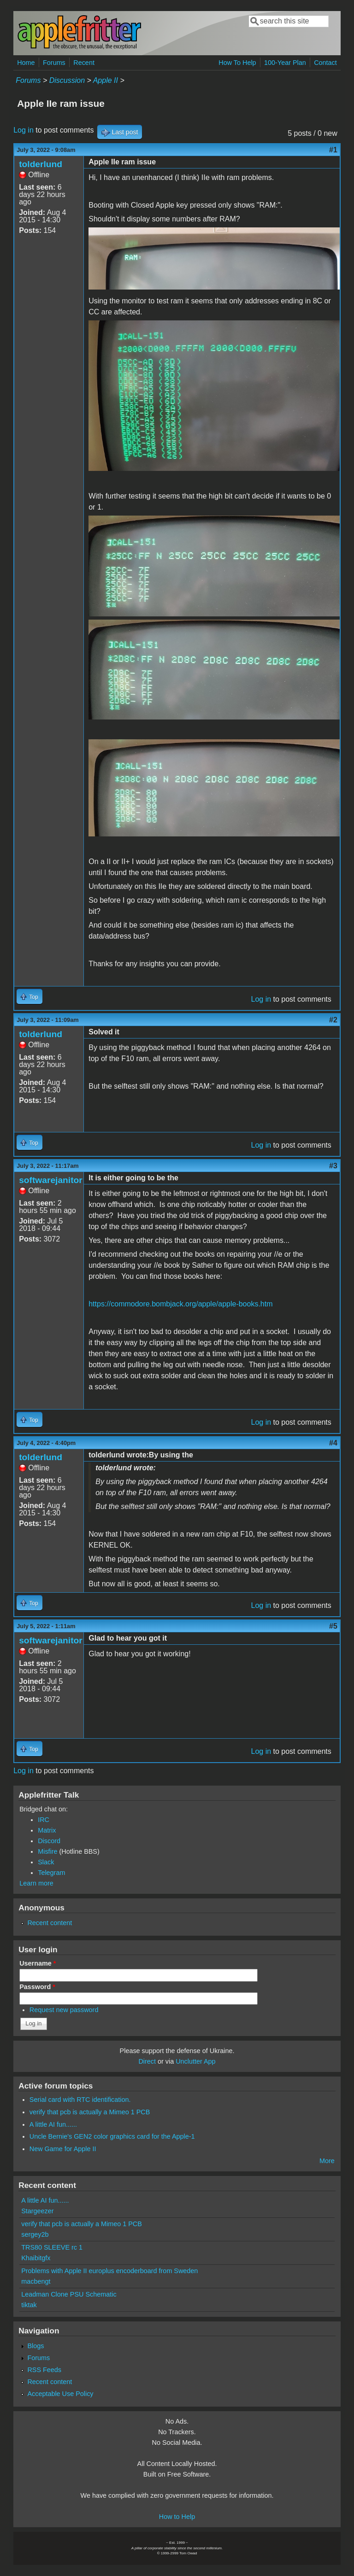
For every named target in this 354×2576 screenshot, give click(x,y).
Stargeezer (37, 2211)
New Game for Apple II (63, 2148)
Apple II (105, 80)
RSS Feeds (44, 2369)
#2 (333, 1020)
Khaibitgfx (35, 2258)
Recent (83, 62)
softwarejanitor (51, 1180)
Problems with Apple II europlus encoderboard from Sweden (109, 2270)
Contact (325, 62)
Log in (23, 130)
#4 (333, 1443)
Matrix (47, 1830)
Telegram (51, 1872)
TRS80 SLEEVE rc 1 (52, 2247)
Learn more (36, 1883)
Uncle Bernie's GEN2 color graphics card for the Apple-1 (112, 2136)
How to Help (177, 2516)
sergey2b (34, 2234)
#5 (333, 1626)
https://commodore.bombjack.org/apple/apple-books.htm (180, 1304)
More (327, 2160)
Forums (54, 62)
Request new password (64, 2009)
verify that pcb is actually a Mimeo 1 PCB (90, 2112)
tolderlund (40, 164)
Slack (46, 1862)
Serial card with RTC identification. (80, 2099)
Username (37, 1963)
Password (37, 1986)
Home (26, 62)
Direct (147, 2061)
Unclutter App (195, 2061)
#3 (333, 1166)
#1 (333, 150)
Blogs (35, 2346)
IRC (43, 1819)
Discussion (67, 80)
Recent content (49, 1922)
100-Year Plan (285, 62)
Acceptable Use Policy (60, 2393)
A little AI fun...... (53, 2124)
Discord (49, 1841)
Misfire (47, 1851)
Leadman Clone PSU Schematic (68, 2294)
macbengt (35, 2281)
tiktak (29, 2305)
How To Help (237, 62)
